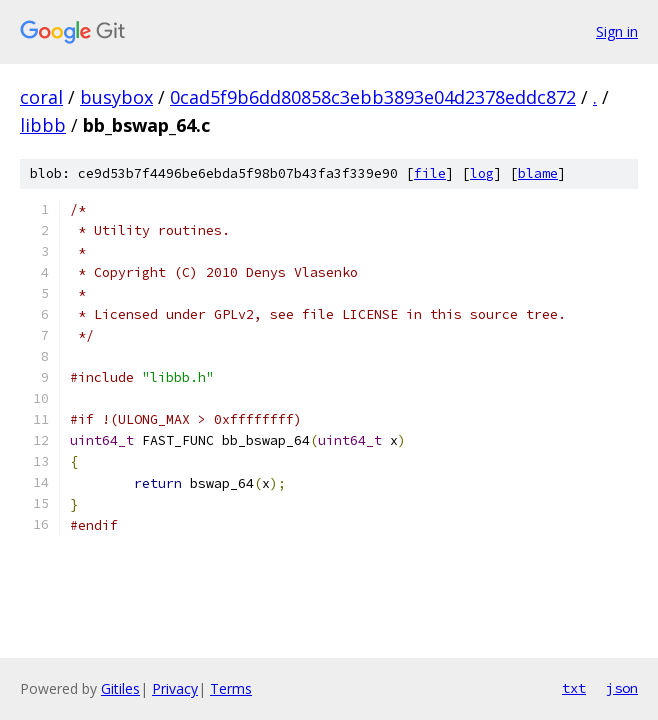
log (482, 173)
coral (41, 97)
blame (538, 173)
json (622, 688)
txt (574, 688)
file (430, 173)
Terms (231, 688)
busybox (116, 97)
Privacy (175, 688)
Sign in (617, 31)
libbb (43, 125)
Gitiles (120, 688)
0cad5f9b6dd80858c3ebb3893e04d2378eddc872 (373, 97)
